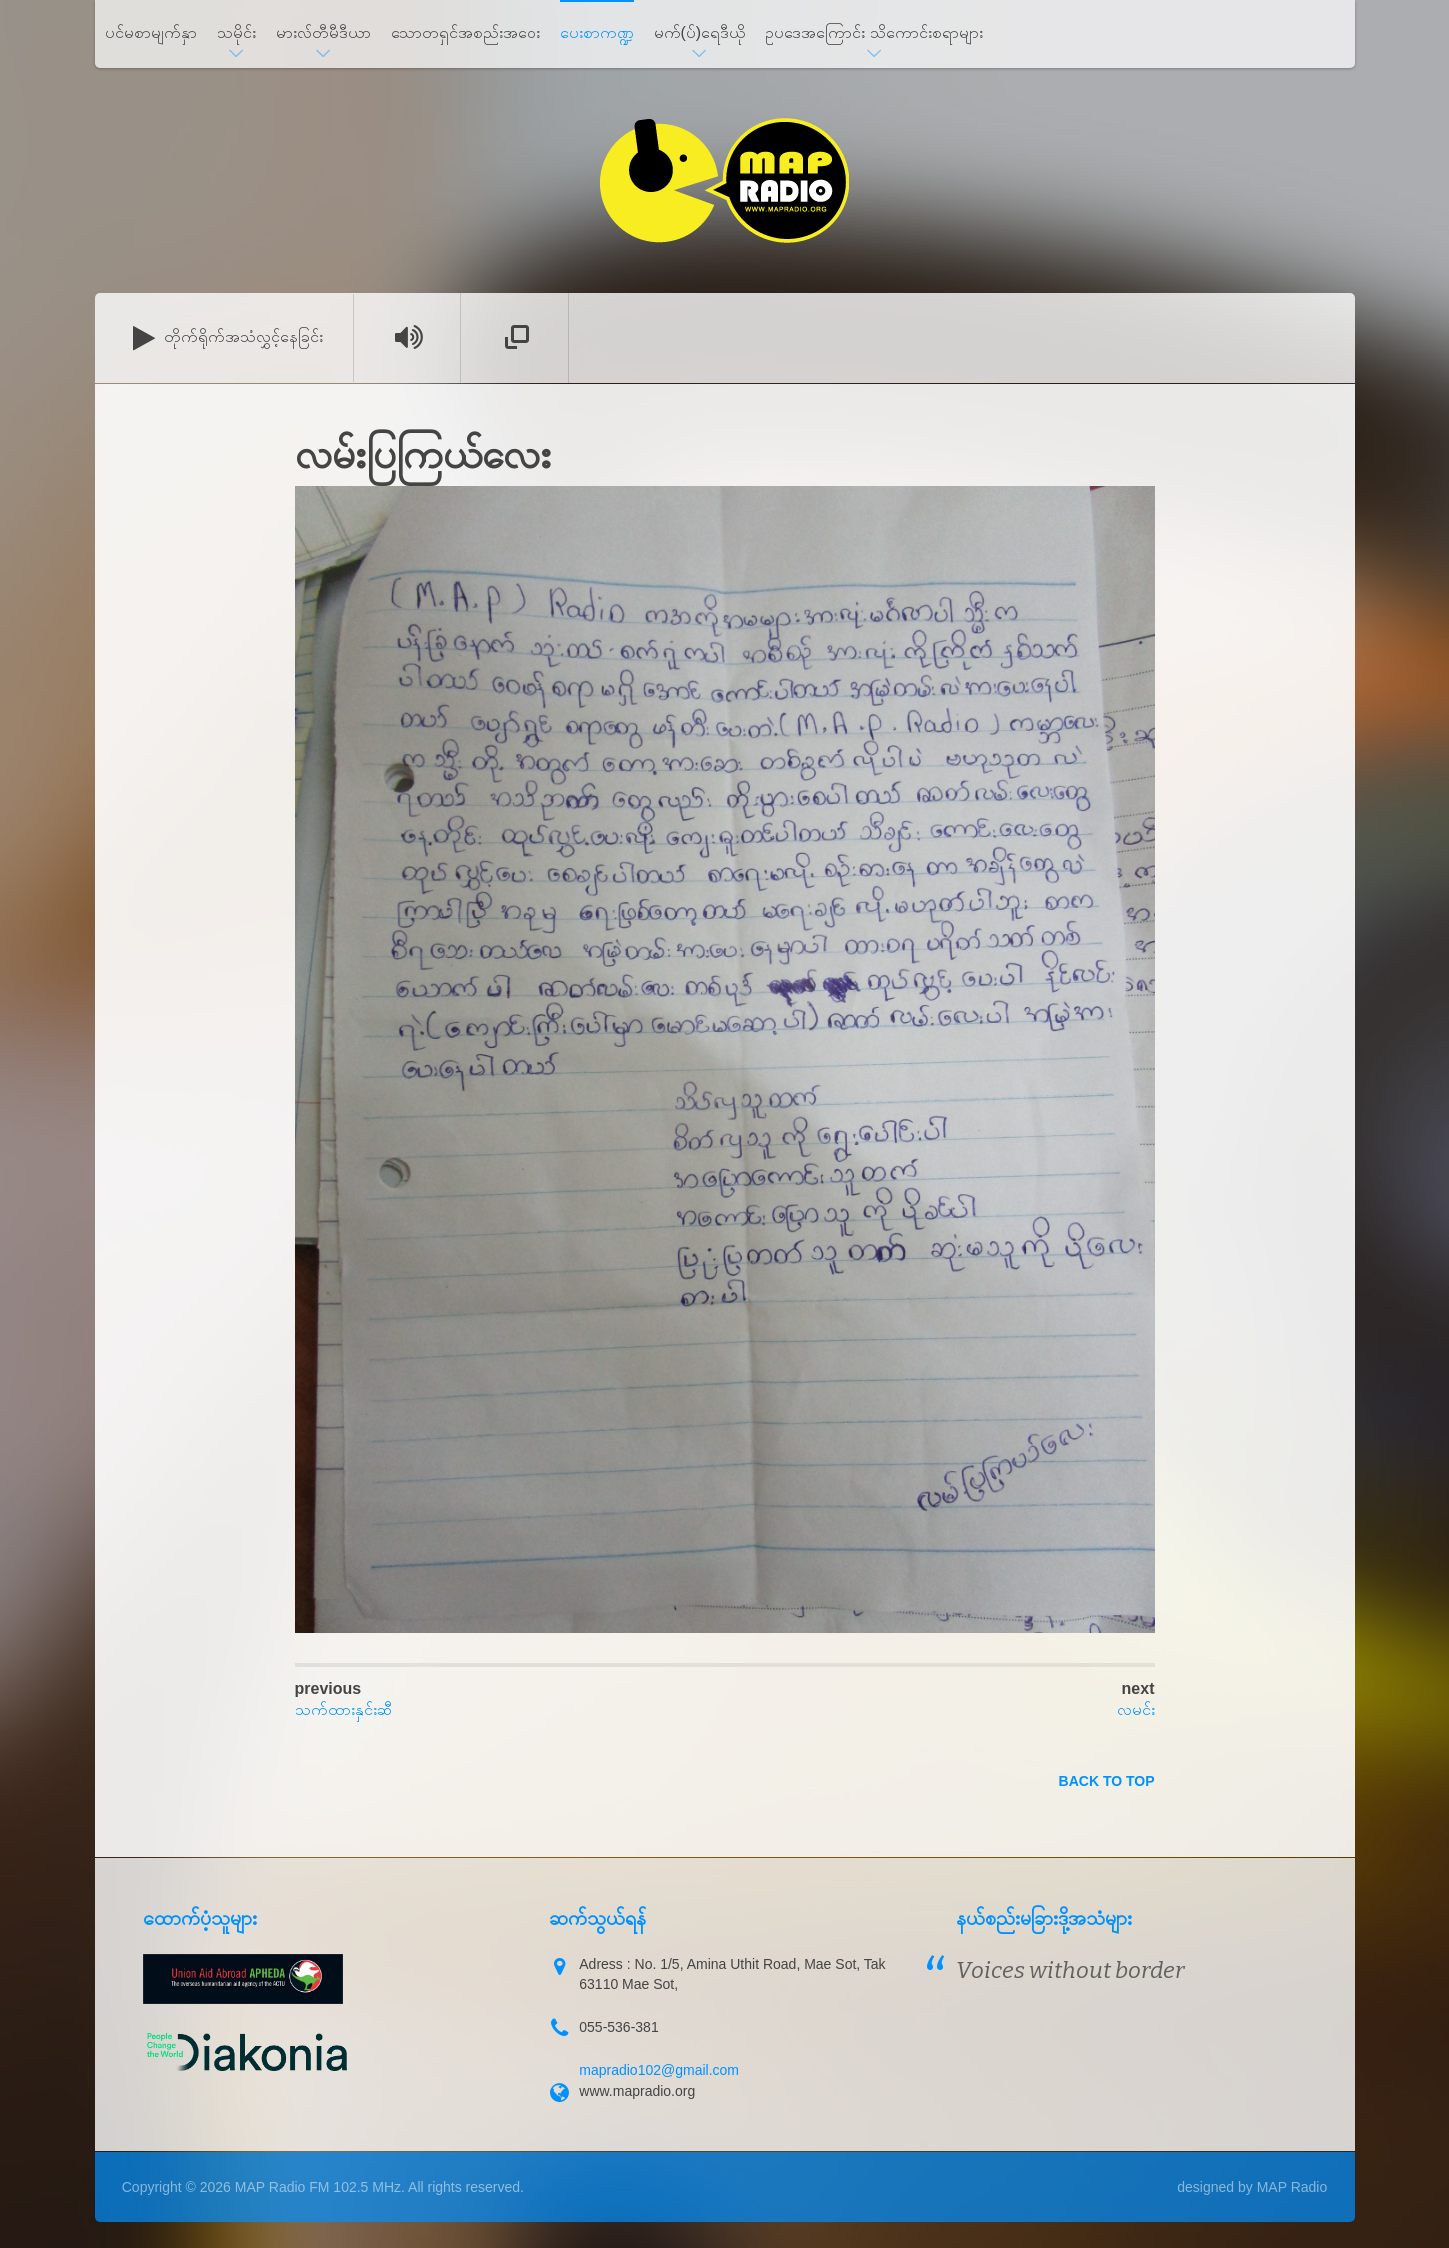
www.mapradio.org (637, 2091)
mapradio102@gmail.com (659, 2070)
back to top (1107, 1781)
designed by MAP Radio (1252, 2187)
